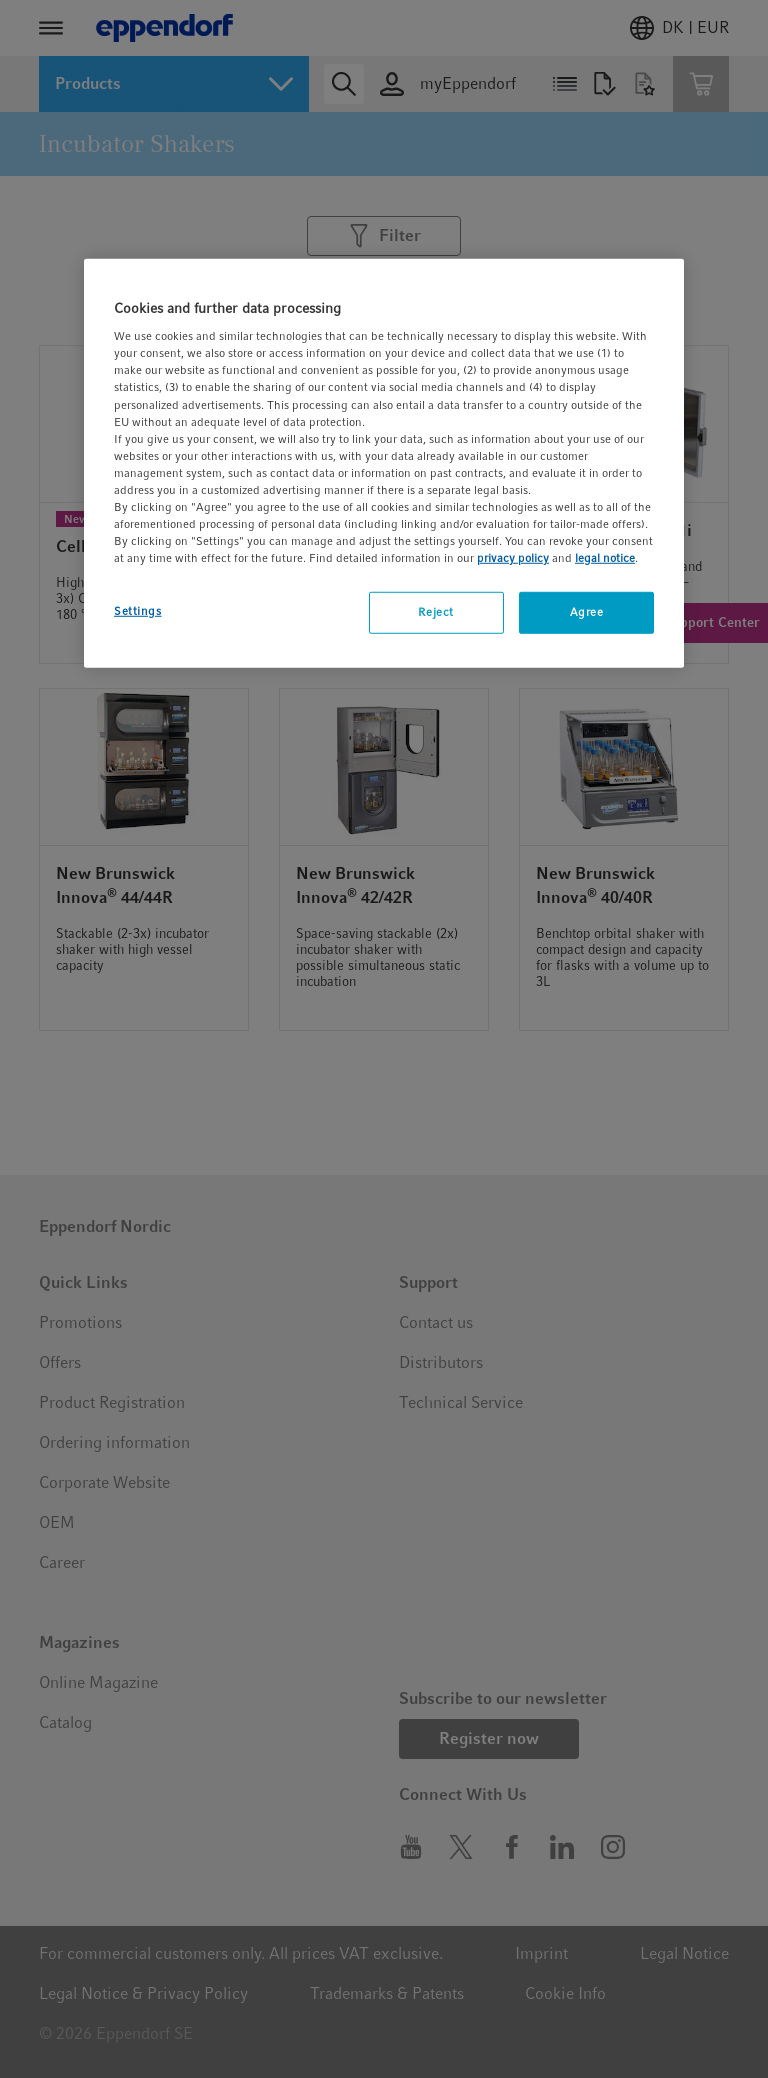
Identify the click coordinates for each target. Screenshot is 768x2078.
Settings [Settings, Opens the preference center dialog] (138, 611)
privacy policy (513, 558)
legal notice (605, 558)
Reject (435, 612)
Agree (587, 612)
